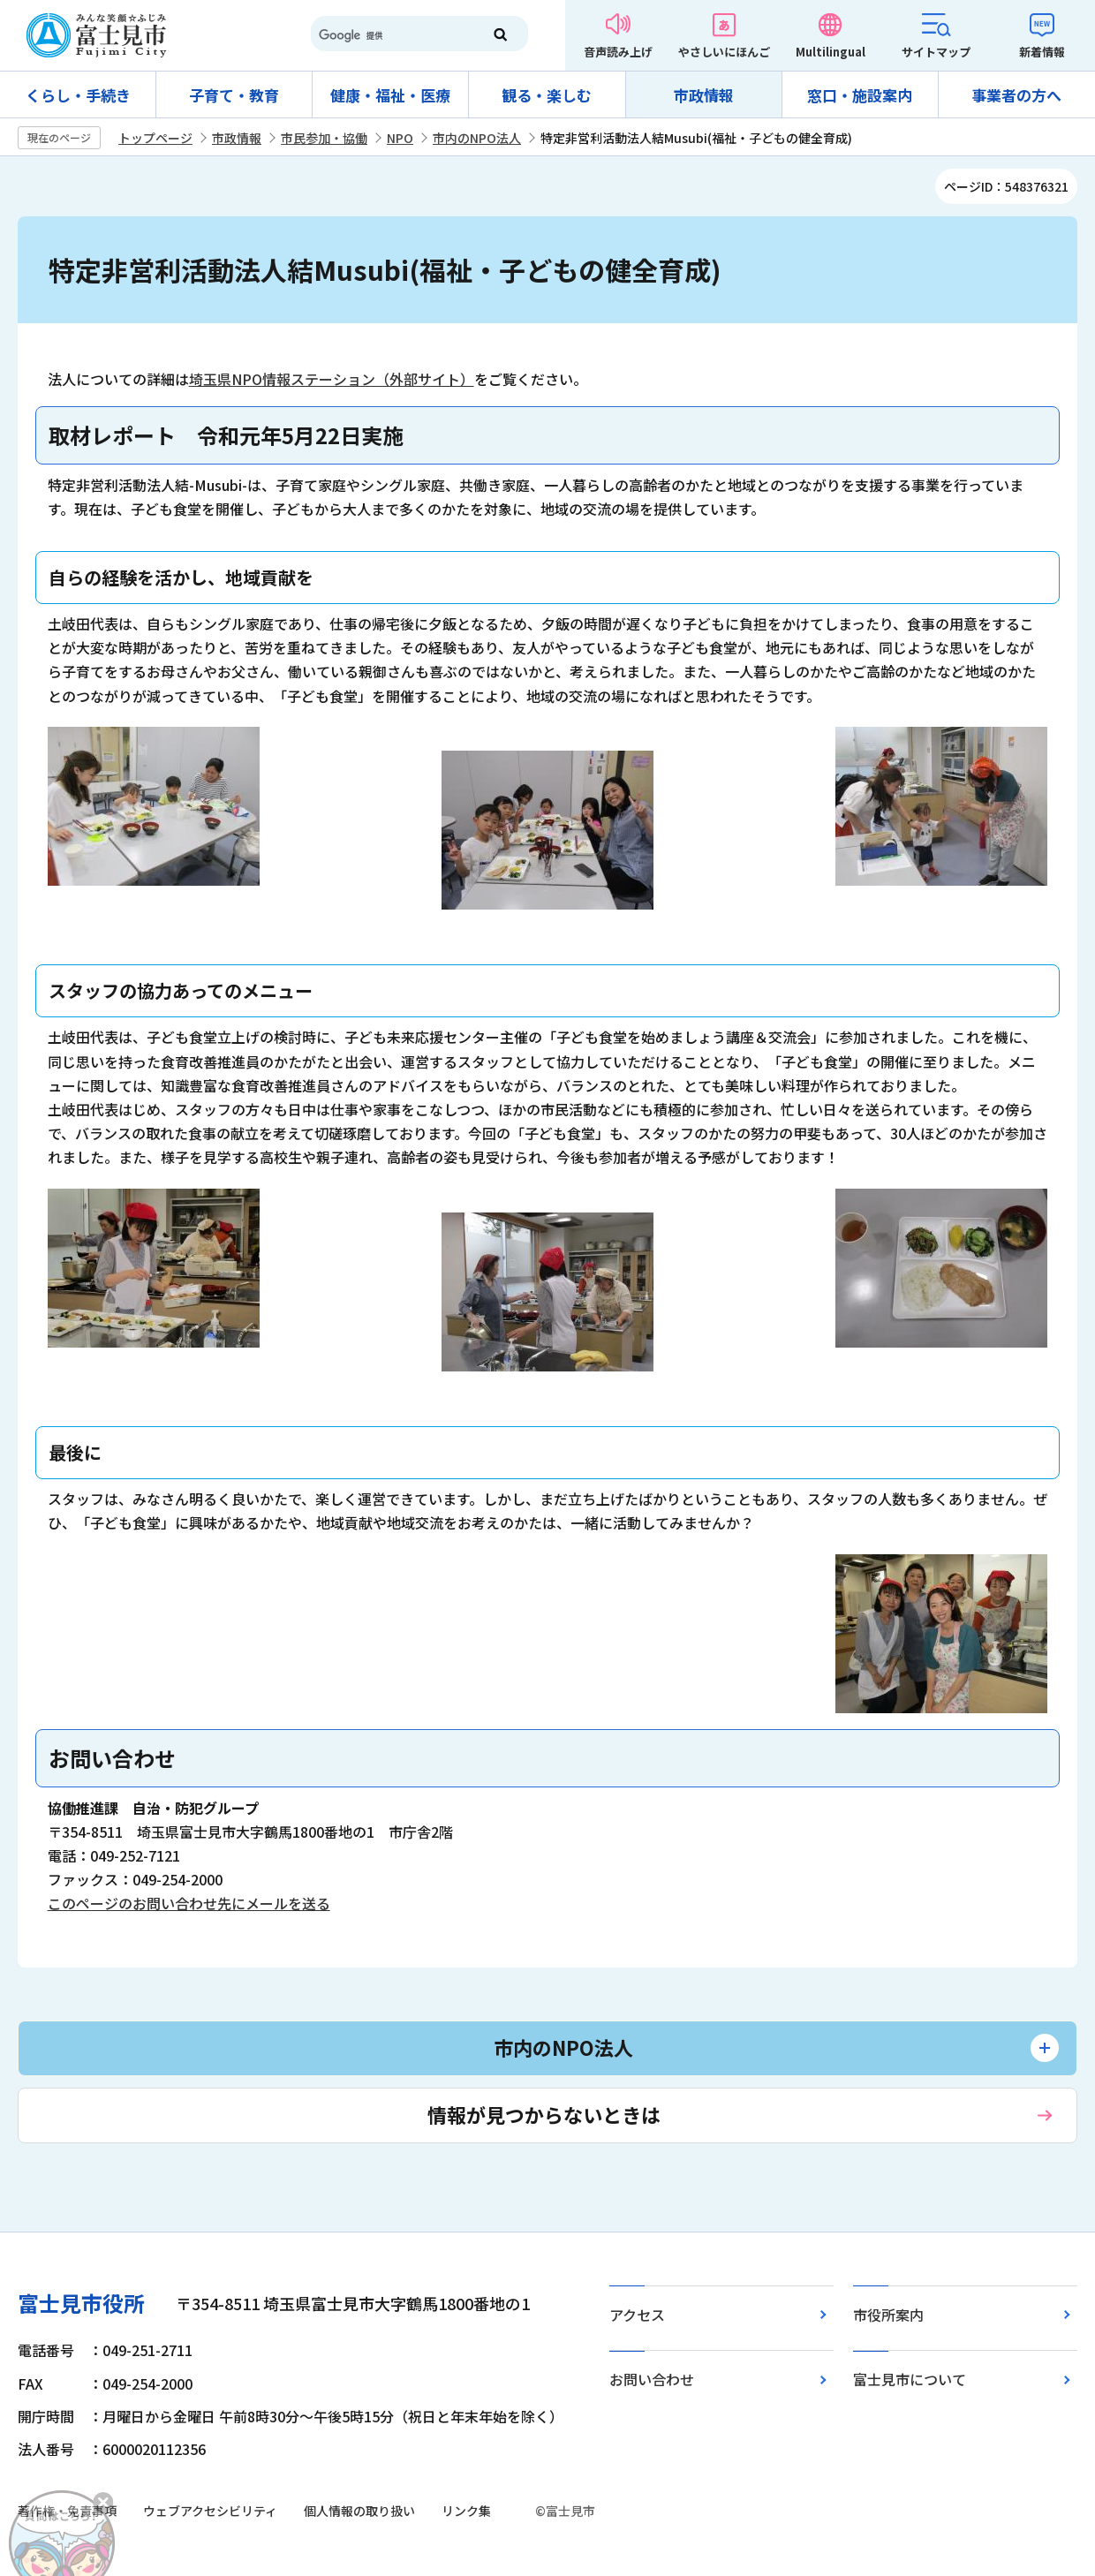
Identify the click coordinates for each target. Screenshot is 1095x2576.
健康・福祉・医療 (390, 95)
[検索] (388, 35)
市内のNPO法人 (477, 138)
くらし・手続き (78, 95)
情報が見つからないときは (544, 2114)
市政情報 (704, 95)
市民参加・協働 (324, 138)
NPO (400, 138)
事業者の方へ (1016, 95)
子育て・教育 (234, 95)
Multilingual (830, 51)
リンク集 (466, 2510)
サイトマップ (936, 51)
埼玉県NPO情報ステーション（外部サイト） (331, 378)
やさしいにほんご (724, 51)
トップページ (155, 138)
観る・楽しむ (547, 95)
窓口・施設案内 (859, 95)
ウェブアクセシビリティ (210, 2510)
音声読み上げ (618, 51)
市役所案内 (888, 2314)
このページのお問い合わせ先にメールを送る (189, 1903)
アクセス (637, 2314)
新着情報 (1042, 51)
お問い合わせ (651, 2379)
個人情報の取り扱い (359, 2510)
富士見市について (909, 2379)
